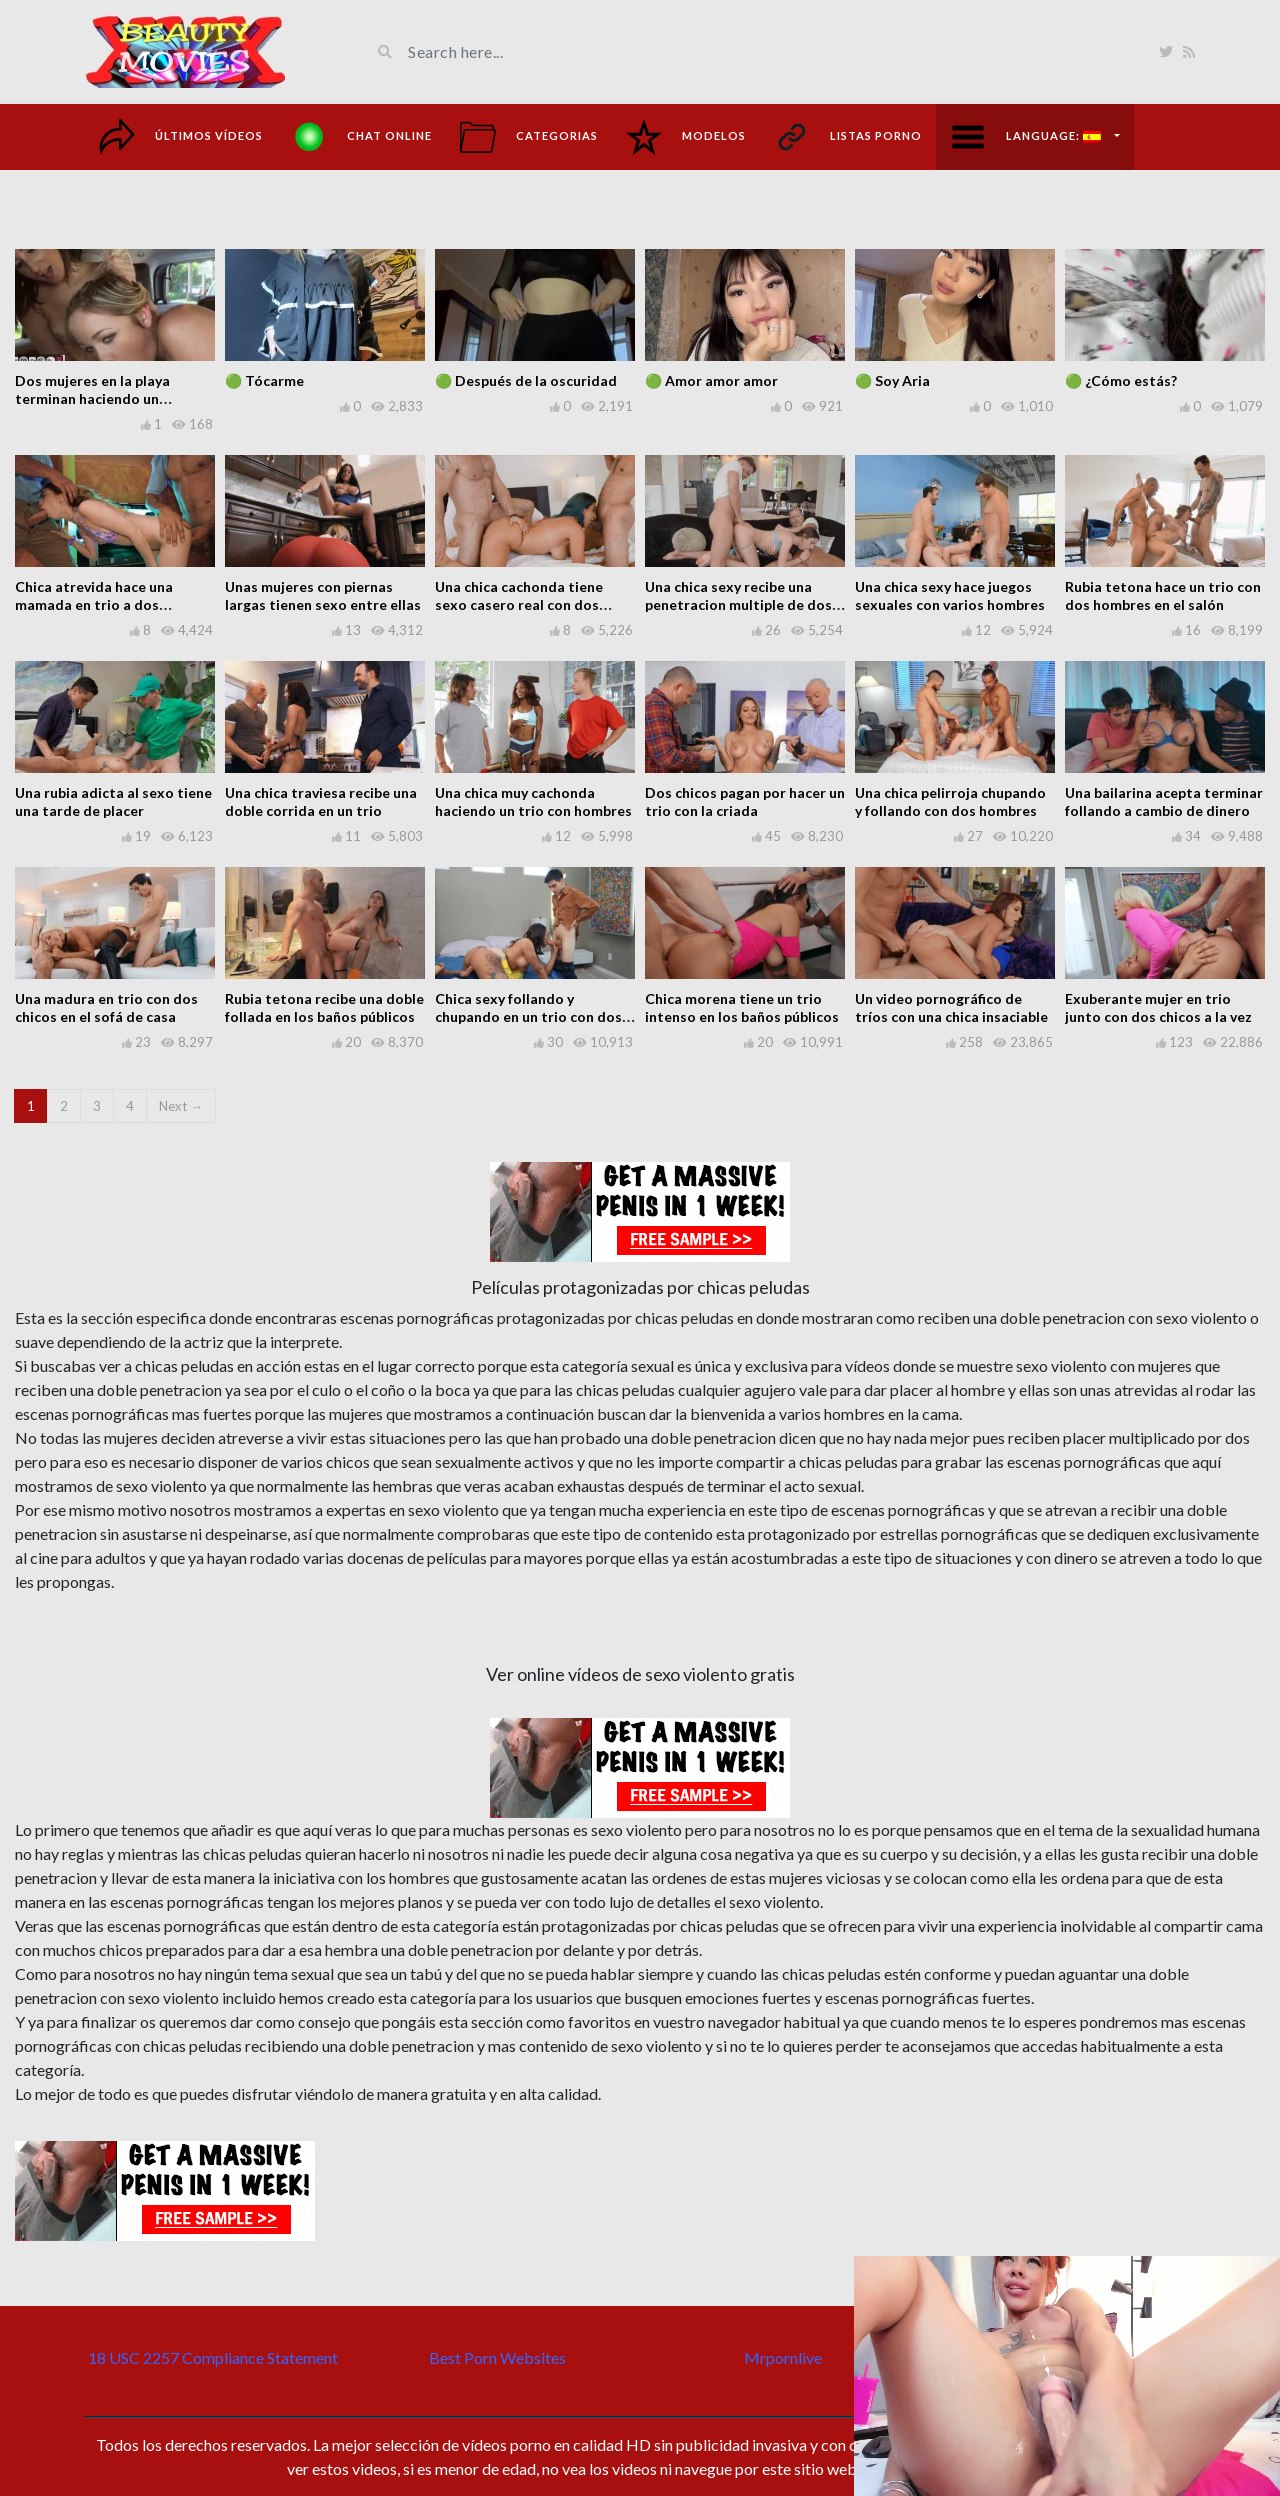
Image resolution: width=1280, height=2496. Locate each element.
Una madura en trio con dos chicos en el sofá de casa (106, 1007)
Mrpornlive (783, 2357)
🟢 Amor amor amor (711, 380)
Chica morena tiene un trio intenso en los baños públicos (742, 1007)
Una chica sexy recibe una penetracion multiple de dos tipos (738, 604)
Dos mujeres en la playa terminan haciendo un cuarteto (92, 398)
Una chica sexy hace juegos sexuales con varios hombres (950, 595)
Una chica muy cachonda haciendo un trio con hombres (533, 801)
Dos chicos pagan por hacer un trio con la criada (745, 801)
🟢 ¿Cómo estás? (1121, 380)
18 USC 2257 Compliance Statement (213, 2357)
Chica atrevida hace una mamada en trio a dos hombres (94, 604)
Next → (181, 1106)
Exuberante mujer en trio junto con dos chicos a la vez (1158, 1007)
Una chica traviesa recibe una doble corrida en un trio (321, 801)
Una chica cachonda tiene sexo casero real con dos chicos (519, 604)
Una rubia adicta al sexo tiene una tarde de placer (113, 801)
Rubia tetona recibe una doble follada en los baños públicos (324, 1007)
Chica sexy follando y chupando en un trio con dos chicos (528, 1016)
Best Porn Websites (497, 2357)
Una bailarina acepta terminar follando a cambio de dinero (1164, 801)
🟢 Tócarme (264, 380)
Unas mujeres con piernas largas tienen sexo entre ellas (323, 595)
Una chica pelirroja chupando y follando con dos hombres (950, 801)
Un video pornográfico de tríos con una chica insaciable (951, 1007)
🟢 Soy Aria (892, 380)
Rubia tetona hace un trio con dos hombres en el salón (1163, 595)
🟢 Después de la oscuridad (526, 380)
